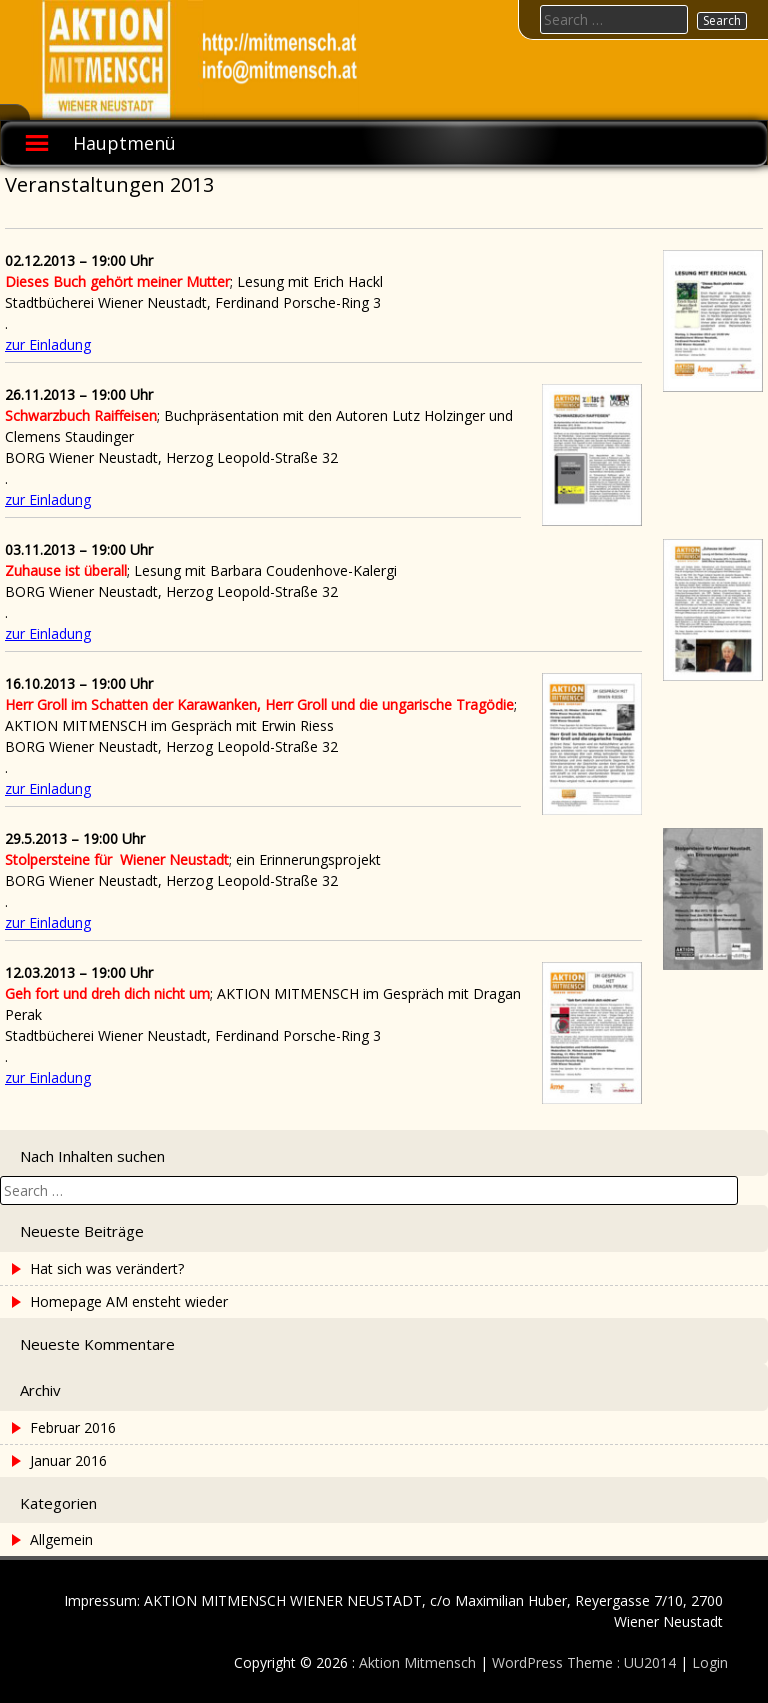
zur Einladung (48, 344)
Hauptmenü (124, 143)
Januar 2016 (68, 1460)
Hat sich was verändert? (107, 1268)
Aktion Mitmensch (417, 1662)
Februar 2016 (73, 1427)
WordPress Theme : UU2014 (584, 1662)
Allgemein (61, 1539)
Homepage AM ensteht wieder (129, 1301)
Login (710, 1662)
